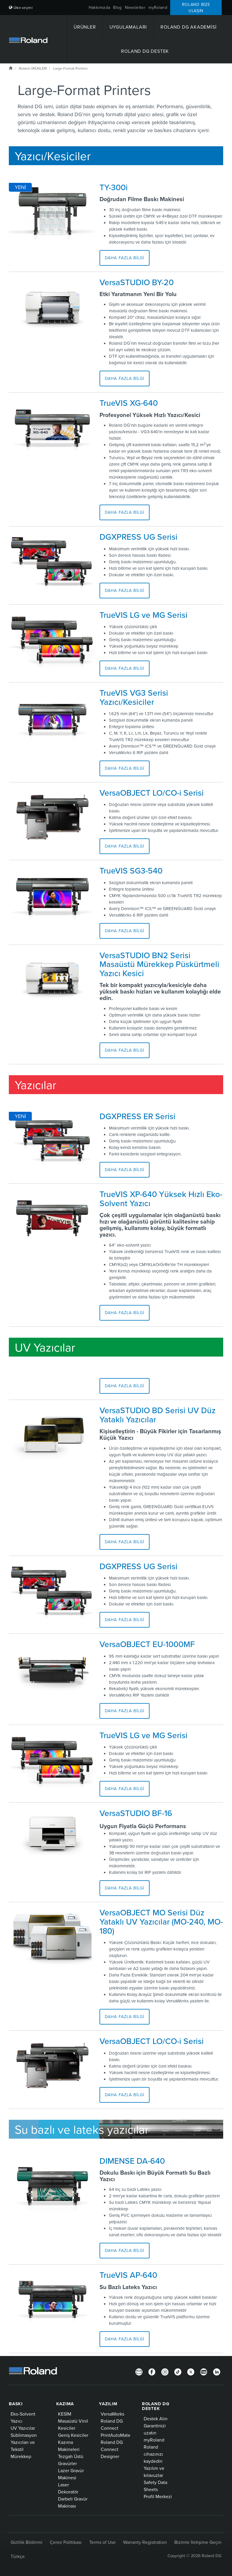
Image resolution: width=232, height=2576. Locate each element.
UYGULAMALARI (128, 27)
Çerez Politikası (66, 2542)
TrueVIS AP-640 (128, 2275)
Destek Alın (156, 2418)
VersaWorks (112, 2414)
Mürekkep (21, 2456)
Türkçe (18, 2556)
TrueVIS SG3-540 (131, 870)
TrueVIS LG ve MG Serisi (144, 615)
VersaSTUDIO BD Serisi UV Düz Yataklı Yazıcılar (158, 1414)
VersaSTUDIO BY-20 (137, 282)
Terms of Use (102, 2542)
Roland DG (10, 68)
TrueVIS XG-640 (129, 403)
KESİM (64, 2414)
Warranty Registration (145, 2542)
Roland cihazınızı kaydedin (153, 2454)
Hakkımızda (99, 7)
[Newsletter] (138, 2371)
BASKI (16, 2404)
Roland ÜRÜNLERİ (33, 68)
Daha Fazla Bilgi (124, 258)
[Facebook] (151, 2371)
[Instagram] (164, 2371)
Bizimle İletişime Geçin (197, 2542)
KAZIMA (65, 2404)
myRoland (157, 7)
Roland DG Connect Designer (112, 2449)
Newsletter (135, 7)
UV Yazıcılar (23, 2428)
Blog (117, 7)
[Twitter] (190, 2371)
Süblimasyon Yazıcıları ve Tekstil (24, 2442)
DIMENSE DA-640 (132, 2161)
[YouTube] (203, 2371)
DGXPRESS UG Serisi (139, 537)
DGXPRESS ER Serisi (137, 1116)
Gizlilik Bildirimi (26, 2542)
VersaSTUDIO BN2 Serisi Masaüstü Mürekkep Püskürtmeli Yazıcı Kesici (159, 964)
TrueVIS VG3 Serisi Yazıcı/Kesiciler (134, 697)
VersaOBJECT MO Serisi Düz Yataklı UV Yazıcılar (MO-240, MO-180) (161, 1922)
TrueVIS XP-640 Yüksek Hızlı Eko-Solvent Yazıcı (161, 1198)
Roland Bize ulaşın (196, 7)
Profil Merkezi (158, 2496)
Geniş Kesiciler (73, 2435)
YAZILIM (108, 2404)
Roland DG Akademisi (188, 27)
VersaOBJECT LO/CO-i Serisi (152, 793)
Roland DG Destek (145, 51)
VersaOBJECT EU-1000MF (147, 1644)
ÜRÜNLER (85, 27)
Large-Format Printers (70, 68)
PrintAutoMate (115, 2435)
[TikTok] (177, 2371)
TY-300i (114, 187)
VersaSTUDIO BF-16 (136, 1813)
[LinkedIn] (216, 2371)
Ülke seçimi (21, 7)
